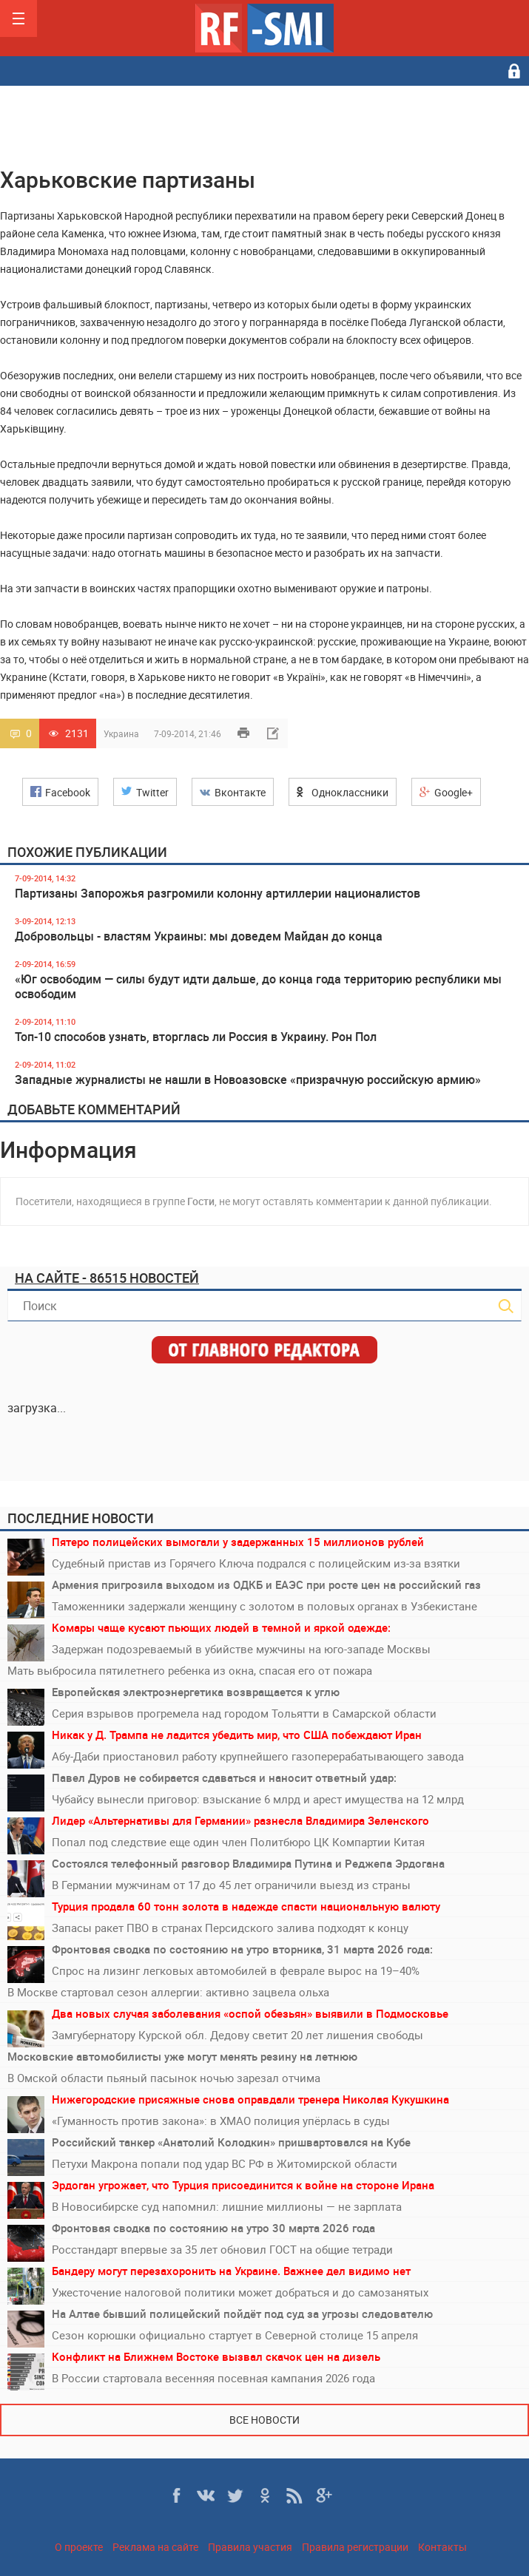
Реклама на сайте (155, 2547)
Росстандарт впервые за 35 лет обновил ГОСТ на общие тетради (222, 2249)
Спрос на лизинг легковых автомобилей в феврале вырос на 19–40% (236, 1970)
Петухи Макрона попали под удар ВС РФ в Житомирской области (224, 2163)
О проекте (79, 2547)
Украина (121, 733)
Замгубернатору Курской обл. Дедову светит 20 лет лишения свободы (237, 2034)
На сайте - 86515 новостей (107, 1278)
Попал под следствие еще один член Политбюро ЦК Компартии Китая (238, 1841)
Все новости (264, 2420)
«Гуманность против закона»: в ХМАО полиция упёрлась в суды (221, 2120)
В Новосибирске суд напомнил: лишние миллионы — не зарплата (227, 2206)
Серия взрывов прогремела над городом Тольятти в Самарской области (244, 1713)
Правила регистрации (355, 2547)
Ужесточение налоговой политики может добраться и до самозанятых (240, 2292)
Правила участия (250, 2547)
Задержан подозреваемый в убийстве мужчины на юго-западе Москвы (241, 1648)
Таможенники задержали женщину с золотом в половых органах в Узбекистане (264, 1606)
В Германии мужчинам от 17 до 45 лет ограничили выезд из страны (231, 1884)
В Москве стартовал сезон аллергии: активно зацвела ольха (168, 1992)
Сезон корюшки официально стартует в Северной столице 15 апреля (235, 2335)
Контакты (442, 2547)
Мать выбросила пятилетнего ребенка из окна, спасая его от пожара (189, 1670)
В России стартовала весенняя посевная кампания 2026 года (213, 2378)
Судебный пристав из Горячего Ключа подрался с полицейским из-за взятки (256, 1563)
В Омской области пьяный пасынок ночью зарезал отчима (163, 2077)
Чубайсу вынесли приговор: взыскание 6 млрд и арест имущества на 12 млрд (258, 1799)
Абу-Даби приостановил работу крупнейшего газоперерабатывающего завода (258, 1756)
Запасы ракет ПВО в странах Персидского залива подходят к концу (230, 1927)
